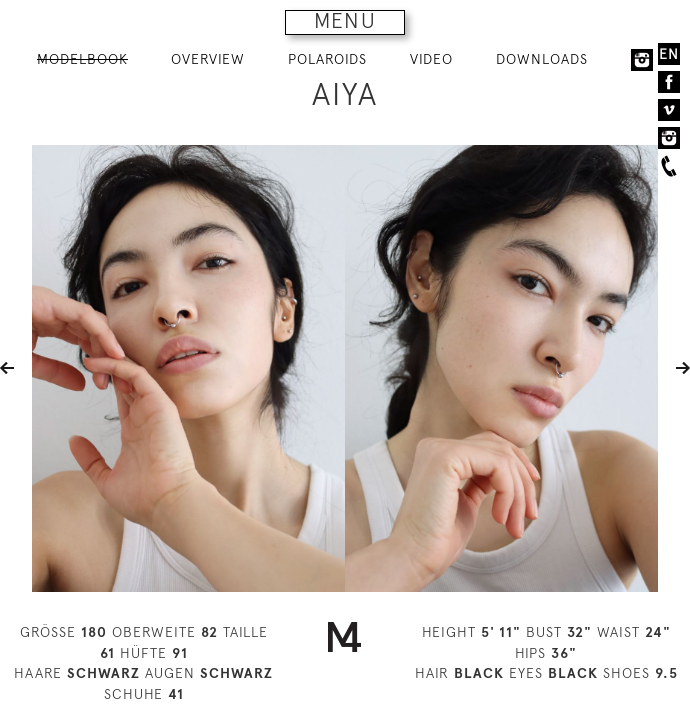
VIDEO (431, 59)
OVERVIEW (208, 59)
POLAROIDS (327, 59)
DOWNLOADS (542, 59)
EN (669, 54)
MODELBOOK (82, 59)
